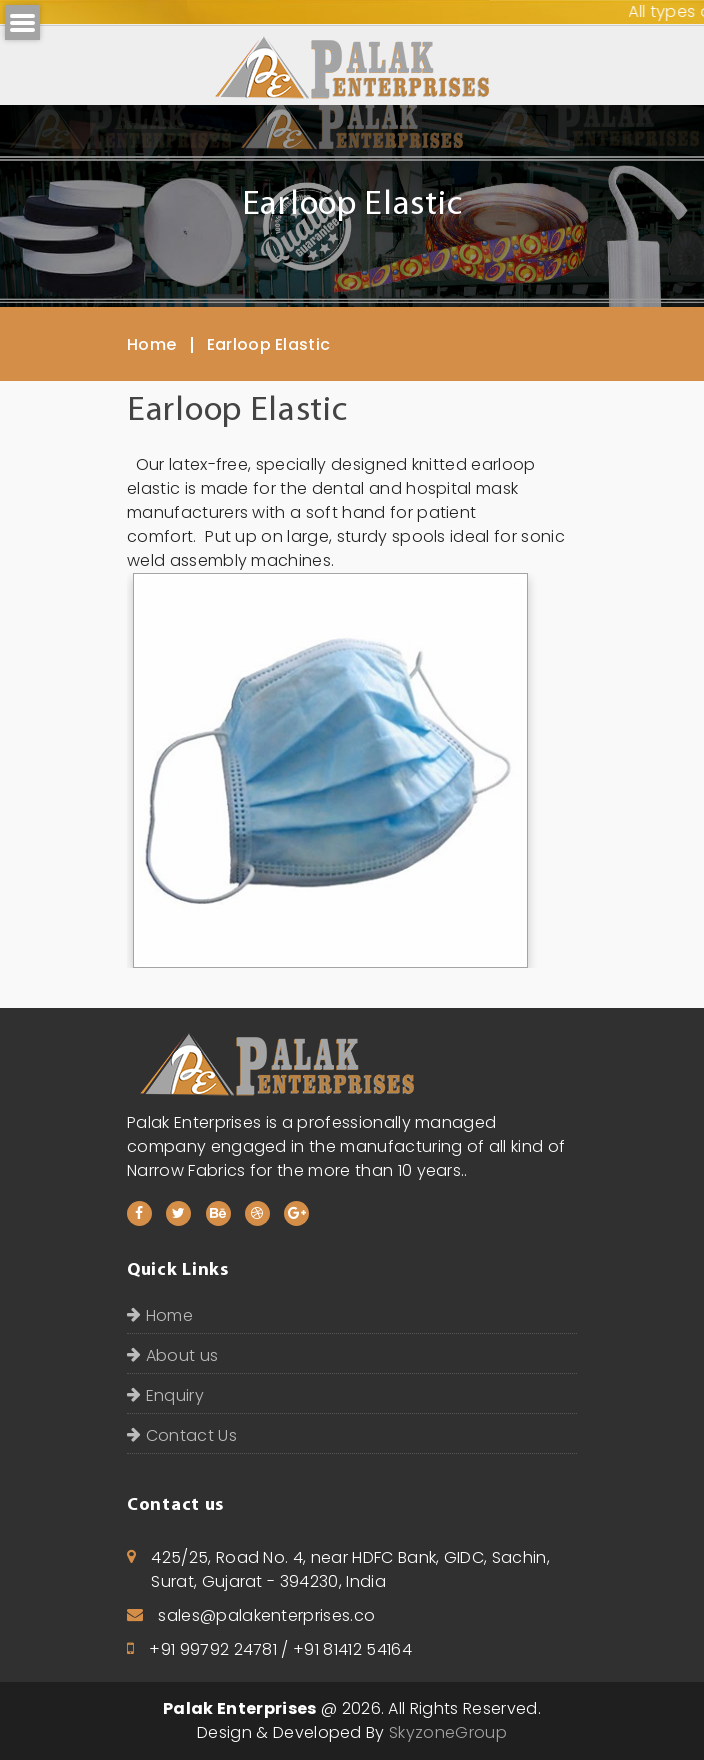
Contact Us (182, 1435)
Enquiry (165, 1395)
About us (172, 1355)
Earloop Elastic (269, 344)
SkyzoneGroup (448, 1732)
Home (151, 344)
